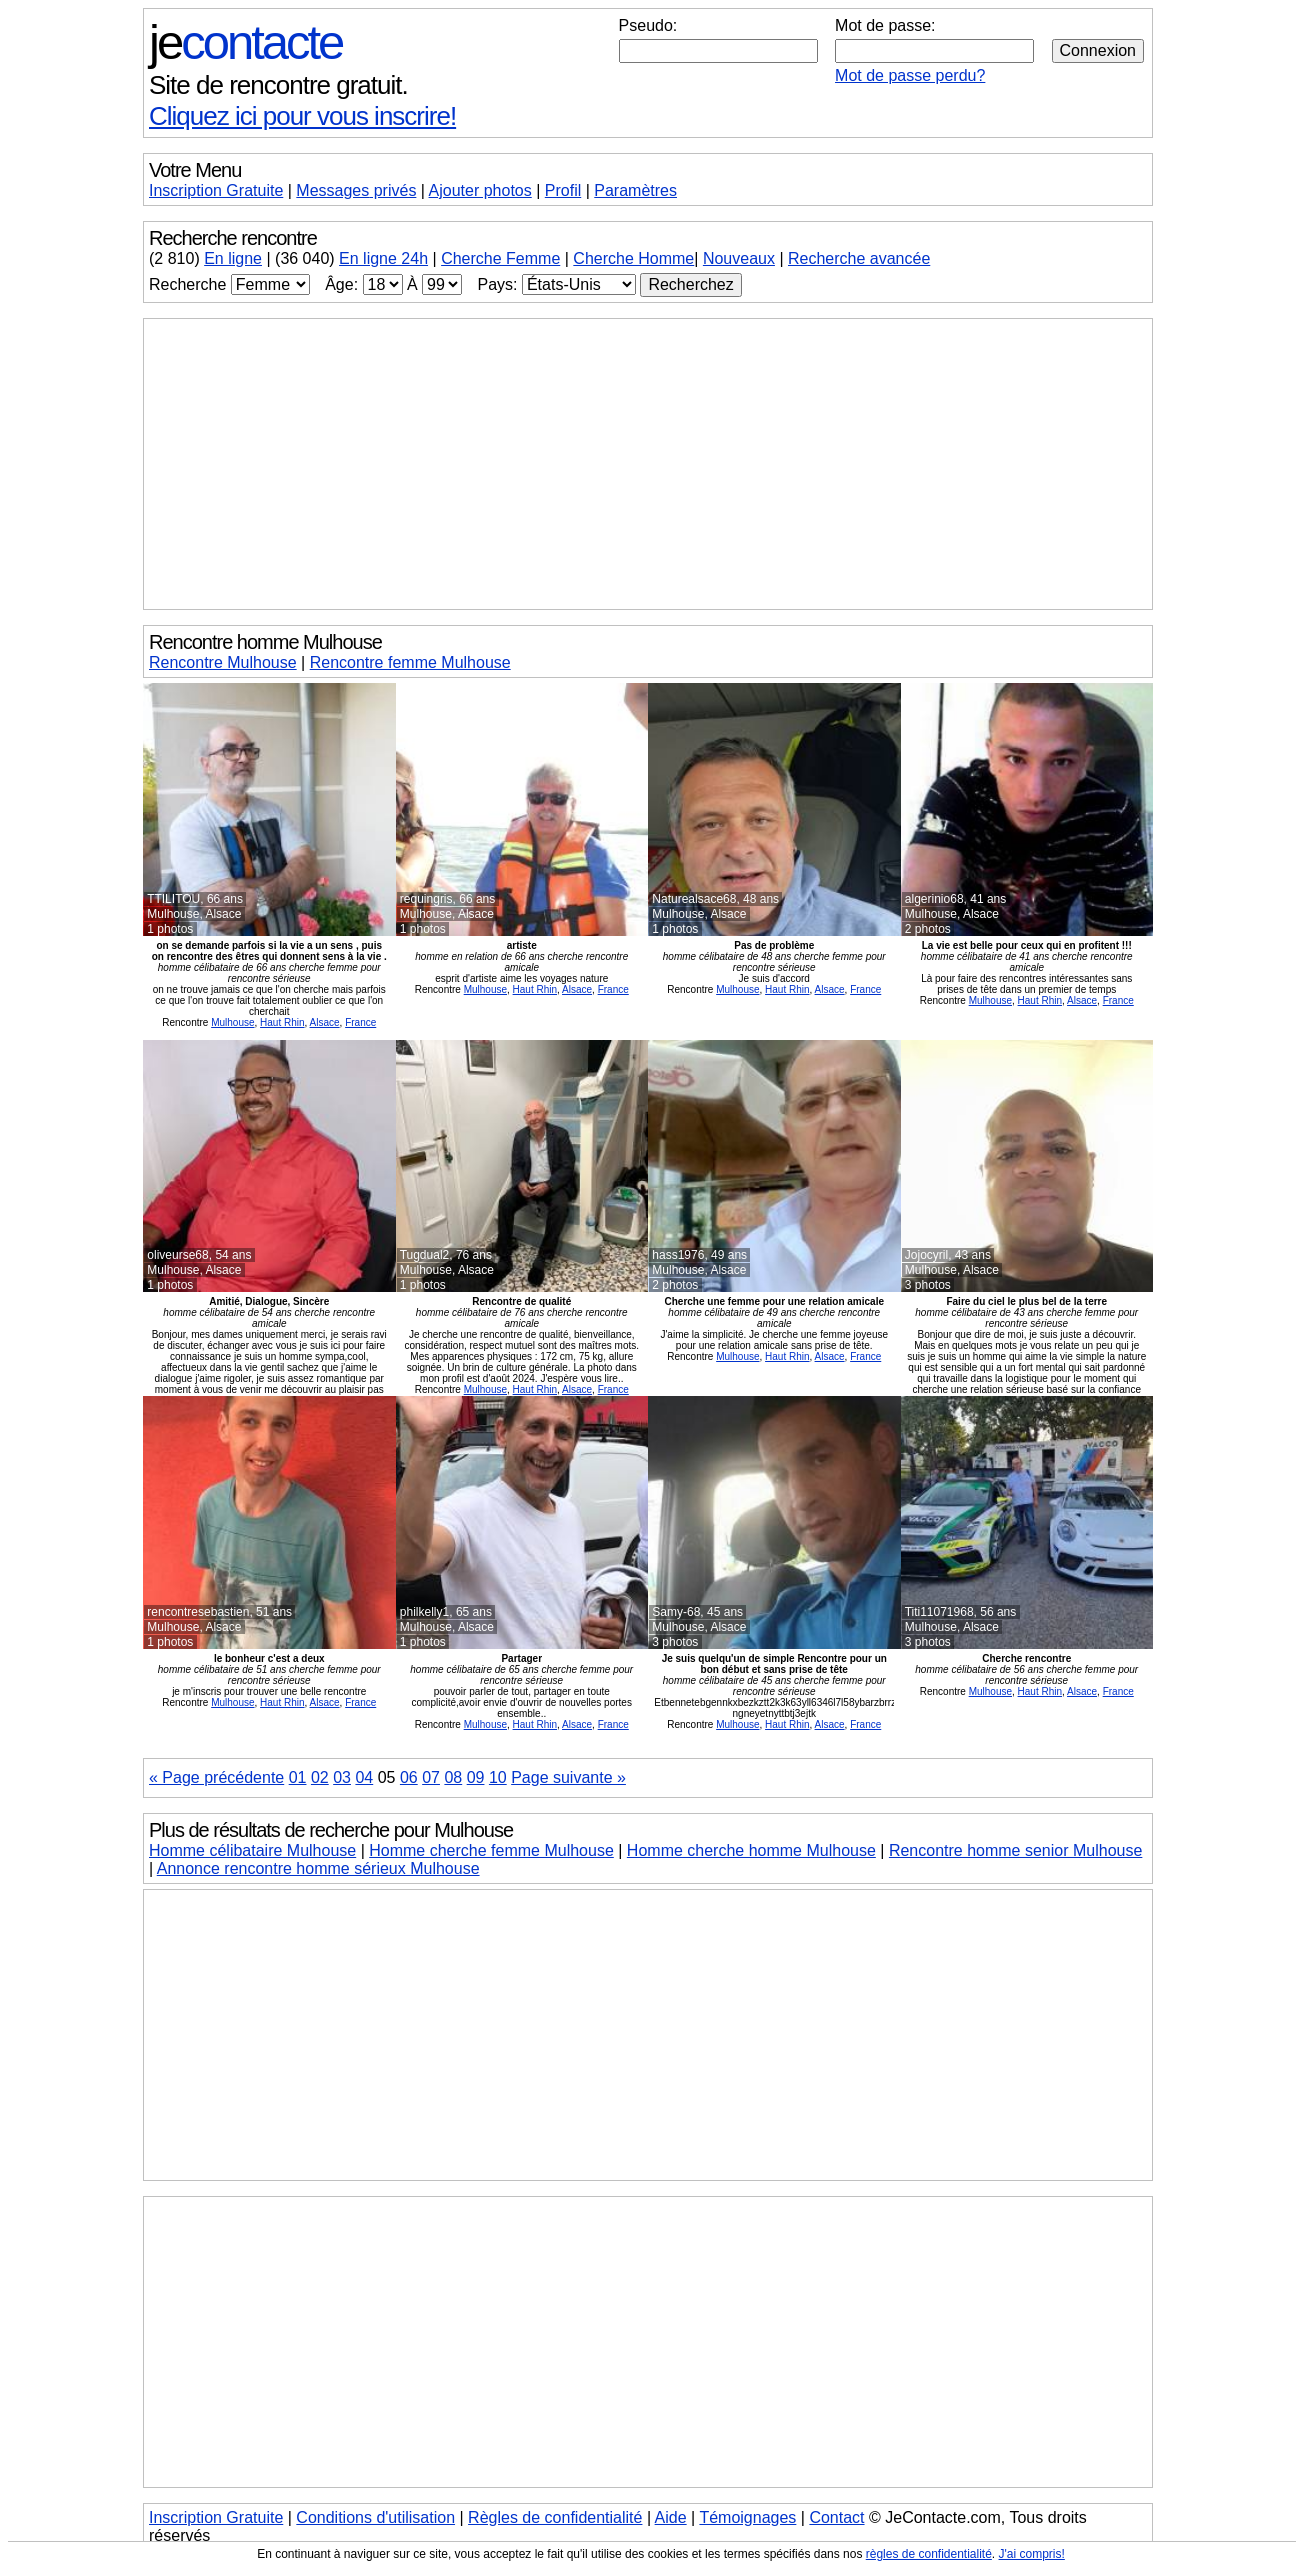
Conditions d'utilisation (375, 2517)
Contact (836, 2517)
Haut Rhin (282, 1022)
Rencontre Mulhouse (223, 662)
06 (409, 1777)
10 (498, 1777)
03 (342, 1777)
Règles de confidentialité (555, 2517)
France (360, 1022)
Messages (356, 190)
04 (364, 1777)
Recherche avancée (859, 258)
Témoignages (747, 2517)
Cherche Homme (633, 258)
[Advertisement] (648, 464)
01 (298, 1777)
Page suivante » (568, 1777)
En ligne (233, 258)
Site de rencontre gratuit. (278, 85)
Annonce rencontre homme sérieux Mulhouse (318, 1868)
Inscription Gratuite (216, 190)
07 (431, 1777)
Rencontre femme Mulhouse (410, 662)
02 (320, 1777)
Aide (671, 2517)
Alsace (325, 1022)
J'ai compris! (1032, 2554)
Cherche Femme (500, 258)
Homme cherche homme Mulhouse (751, 1850)
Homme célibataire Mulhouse (252, 1850)
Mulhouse (232, 1022)
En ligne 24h (383, 258)
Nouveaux (739, 258)
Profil (563, 190)
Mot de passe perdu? (910, 75)
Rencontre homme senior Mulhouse (1015, 1850)
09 (476, 1777)
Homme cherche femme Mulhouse (491, 1850)
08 (453, 1777)
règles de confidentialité (929, 2554)
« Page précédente (216, 1777)
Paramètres (635, 190)
